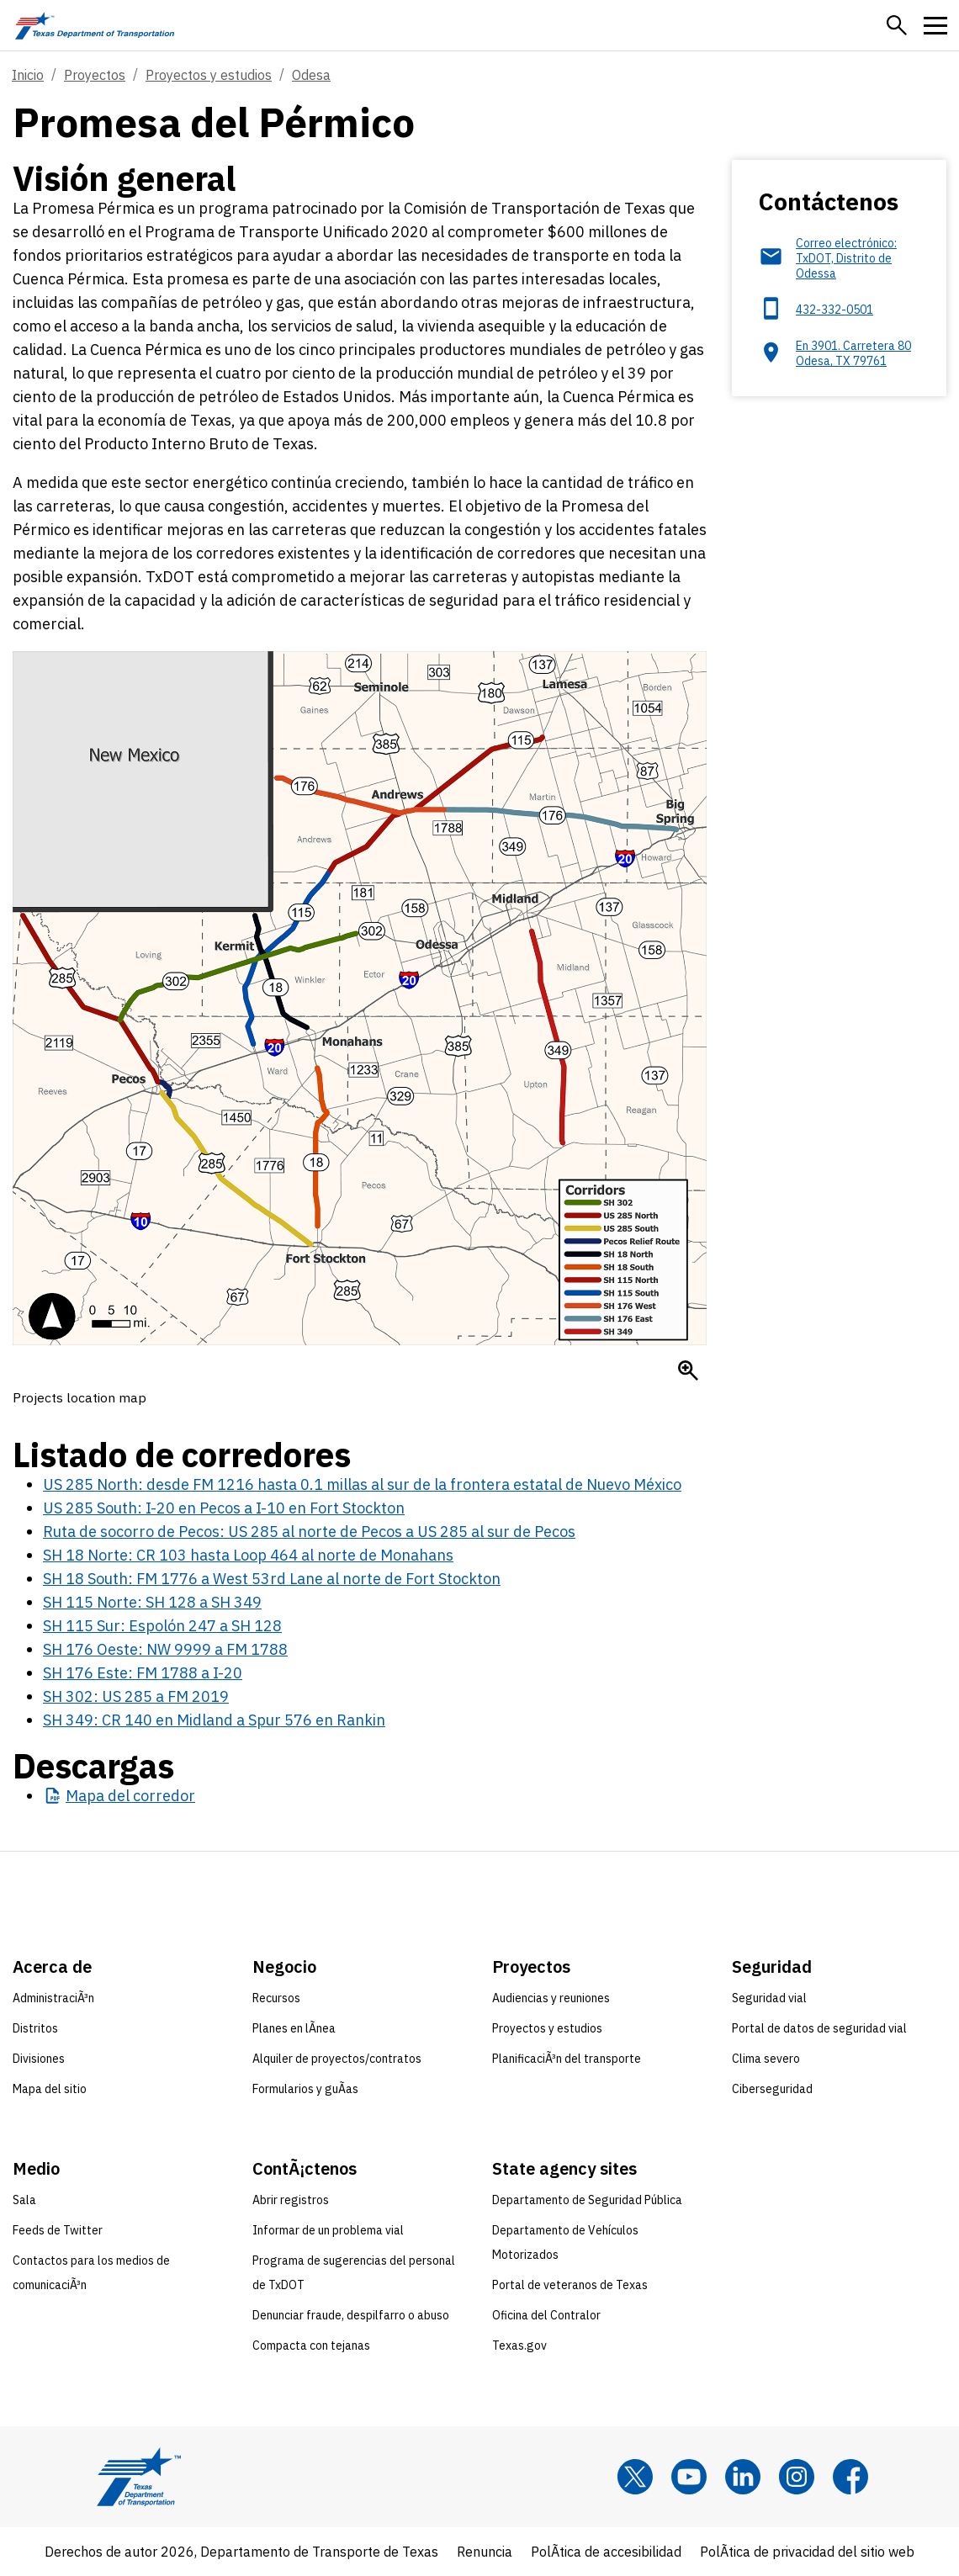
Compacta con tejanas (311, 2345)
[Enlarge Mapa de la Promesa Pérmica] (688, 1370)
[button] (896, 25)
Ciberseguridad (772, 2088)
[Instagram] (796, 2476)
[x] (635, 2476)
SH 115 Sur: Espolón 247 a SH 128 (162, 1625)
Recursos (276, 1998)
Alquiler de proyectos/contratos (336, 2058)
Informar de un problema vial (328, 2230)
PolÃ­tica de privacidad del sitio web (807, 2551)
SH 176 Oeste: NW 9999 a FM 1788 (165, 1649)
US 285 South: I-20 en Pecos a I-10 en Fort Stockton (224, 1508)
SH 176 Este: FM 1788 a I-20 (142, 1673)
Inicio (28, 74)
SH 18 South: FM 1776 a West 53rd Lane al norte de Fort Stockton (272, 1578)
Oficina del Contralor (546, 2315)
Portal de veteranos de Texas (570, 2284)
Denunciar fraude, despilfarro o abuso (350, 2315)
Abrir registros (290, 2200)
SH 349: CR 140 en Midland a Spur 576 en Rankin (214, 1720)
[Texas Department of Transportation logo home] (94, 25)
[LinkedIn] (742, 2476)
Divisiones (39, 2058)
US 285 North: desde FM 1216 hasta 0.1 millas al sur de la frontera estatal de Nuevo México (362, 1484)
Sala (24, 2200)
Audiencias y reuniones (551, 1998)
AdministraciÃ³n (53, 1998)
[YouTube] (689, 2476)
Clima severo (766, 2058)
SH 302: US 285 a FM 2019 (136, 1696)
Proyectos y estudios (209, 74)
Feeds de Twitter (58, 2230)
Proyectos (94, 74)
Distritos (35, 2028)
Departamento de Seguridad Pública (587, 2200)
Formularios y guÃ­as (305, 2088)
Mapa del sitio (50, 2088)
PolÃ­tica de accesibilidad (606, 2551)
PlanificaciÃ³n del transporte (566, 2058)
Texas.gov (519, 2345)
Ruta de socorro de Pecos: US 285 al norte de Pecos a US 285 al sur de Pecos (309, 1531)
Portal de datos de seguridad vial (819, 2028)
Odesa (311, 74)
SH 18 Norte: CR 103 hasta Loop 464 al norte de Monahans (248, 1555)
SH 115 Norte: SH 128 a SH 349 (152, 1602)
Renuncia (484, 2551)
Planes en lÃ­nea (294, 2028)
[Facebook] (850, 2476)
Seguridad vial (769, 1998)
